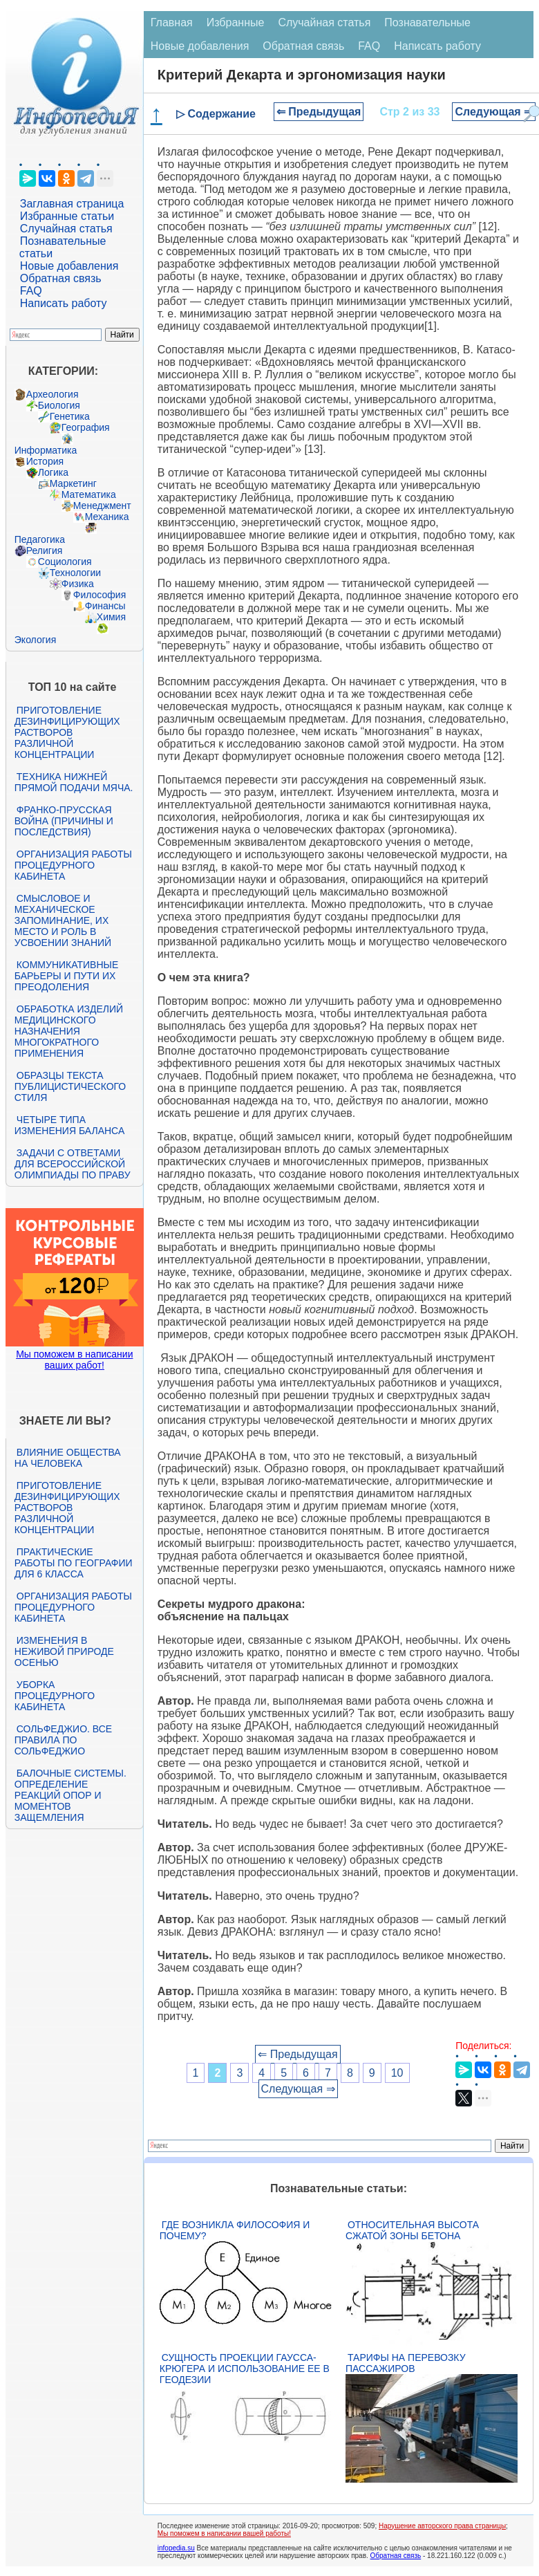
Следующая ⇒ (494, 112)
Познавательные (427, 22)
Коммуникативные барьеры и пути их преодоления (66, 975)
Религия (44, 550)
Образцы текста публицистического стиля (70, 1086)
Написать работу (63, 303)
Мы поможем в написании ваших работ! (74, 1360)
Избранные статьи (67, 216)
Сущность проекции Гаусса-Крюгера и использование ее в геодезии (245, 2368)
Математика (89, 494)
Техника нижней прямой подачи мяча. (74, 782)
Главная (172, 22)
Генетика (70, 416)
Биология (59, 405)
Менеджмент (102, 505)
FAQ (31, 291)
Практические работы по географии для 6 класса (74, 1562)
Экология (35, 639)
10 (397, 2073)
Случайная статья (66, 228)
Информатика (46, 450)
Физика (78, 583)
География (86, 427)
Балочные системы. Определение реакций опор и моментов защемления (70, 1795)
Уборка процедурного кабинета (55, 1695)
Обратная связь (61, 278)
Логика (53, 472)
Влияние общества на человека (68, 1458)
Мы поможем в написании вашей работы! (224, 2533)
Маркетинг (73, 483)
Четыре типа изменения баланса (69, 1125)
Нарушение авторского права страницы (442, 2526)
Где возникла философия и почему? (235, 2230)
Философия (99, 594)
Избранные (236, 22)
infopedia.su (176, 2548)
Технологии (75, 572)
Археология (52, 394)
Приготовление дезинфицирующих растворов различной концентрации (67, 732)
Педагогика (40, 539)
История (45, 461)
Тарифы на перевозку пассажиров (406, 2363)
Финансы (105, 605)
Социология (65, 561)
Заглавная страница (72, 204)
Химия (111, 616)
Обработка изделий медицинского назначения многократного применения (69, 1031)
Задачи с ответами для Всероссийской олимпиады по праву (73, 1163)
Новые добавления (69, 266)
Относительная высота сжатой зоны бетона (412, 2230)
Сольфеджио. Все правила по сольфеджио (63, 1740)
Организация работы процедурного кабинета (73, 865)
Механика (107, 516)
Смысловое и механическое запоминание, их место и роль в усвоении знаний (63, 920)
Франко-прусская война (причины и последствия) (64, 820)
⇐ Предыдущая (318, 112)
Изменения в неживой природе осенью (64, 1651)
